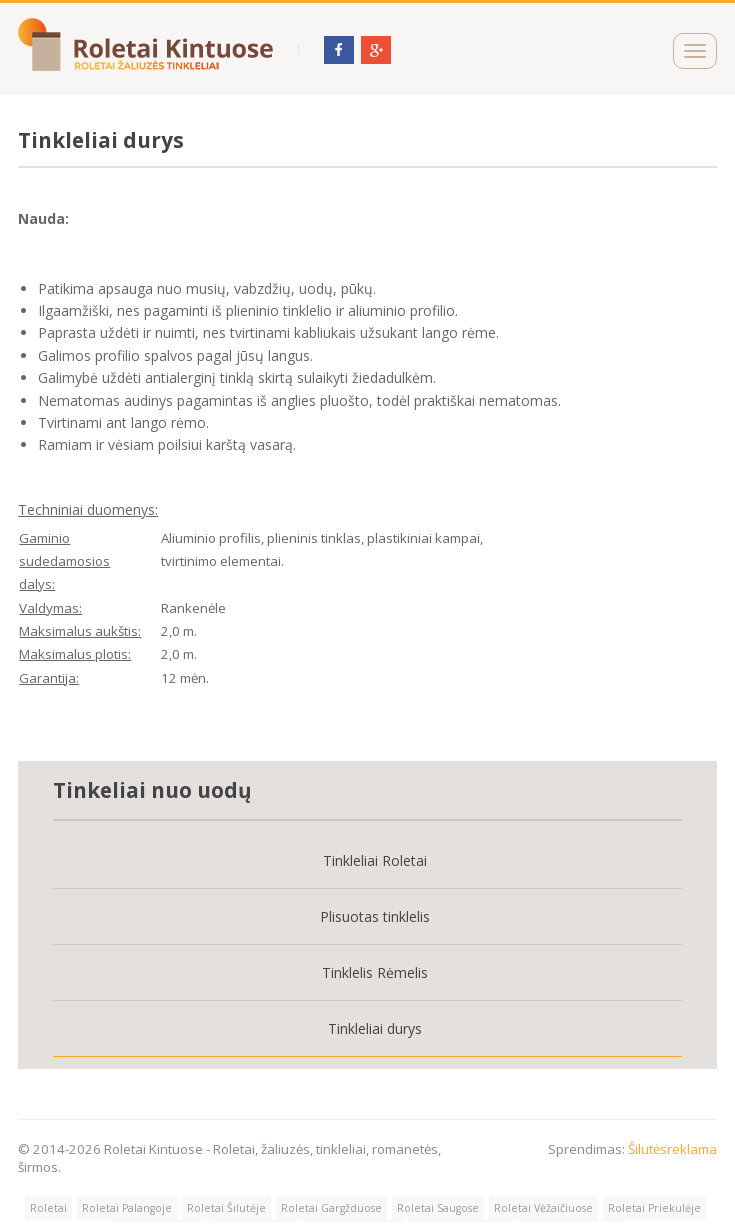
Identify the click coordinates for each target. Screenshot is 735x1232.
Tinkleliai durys (375, 1028)
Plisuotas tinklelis (375, 916)
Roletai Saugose (438, 1208)
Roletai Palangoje (127, 1208)
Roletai (48, 1208)
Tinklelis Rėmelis (375, 972)
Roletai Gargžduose (331, 1208)
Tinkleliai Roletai (375, 860)
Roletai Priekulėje (654, 1208)
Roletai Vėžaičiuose (543, 1208)
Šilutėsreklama (672, 1149)
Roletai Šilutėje (226, 1208)
